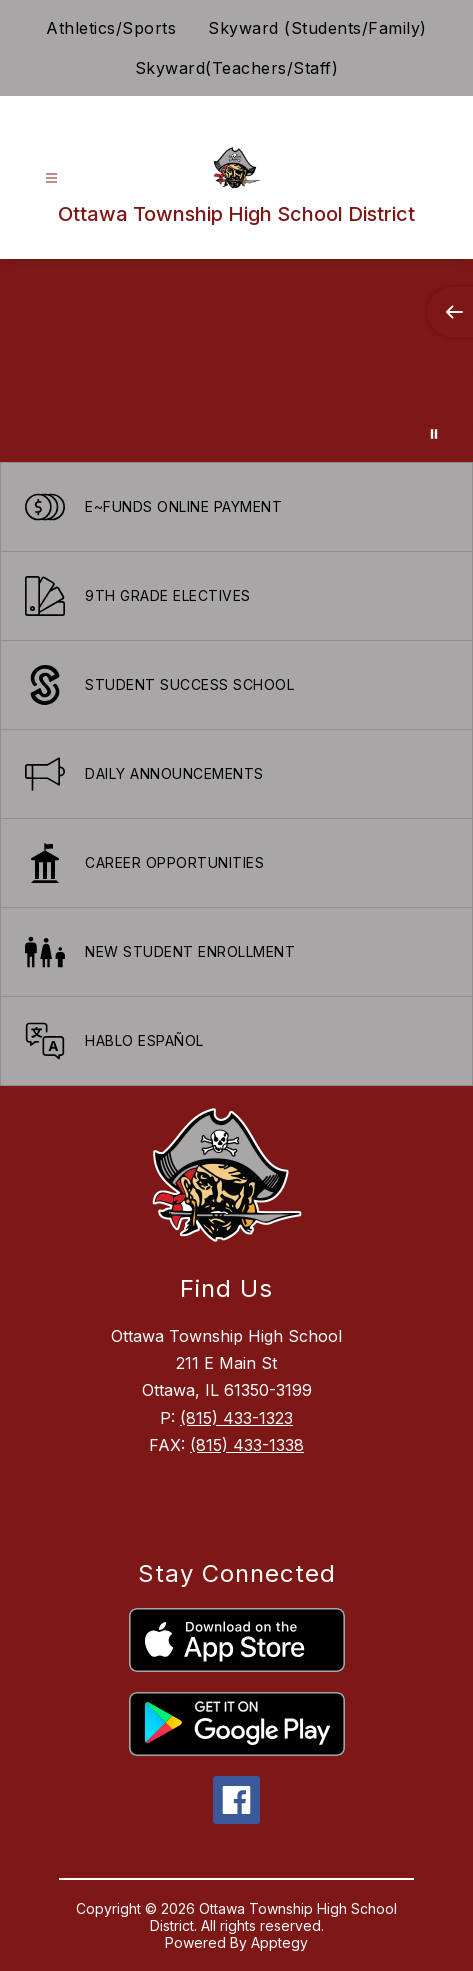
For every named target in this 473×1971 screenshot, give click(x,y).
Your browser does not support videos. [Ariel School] (236, 360)
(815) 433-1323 (236, 1418)
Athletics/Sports (111, 28)
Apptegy (279, 1942)
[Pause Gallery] (434, 434)
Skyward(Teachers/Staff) (237, 68)
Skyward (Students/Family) (317, 28)
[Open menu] (51, 178)
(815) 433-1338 (247, 1445)
